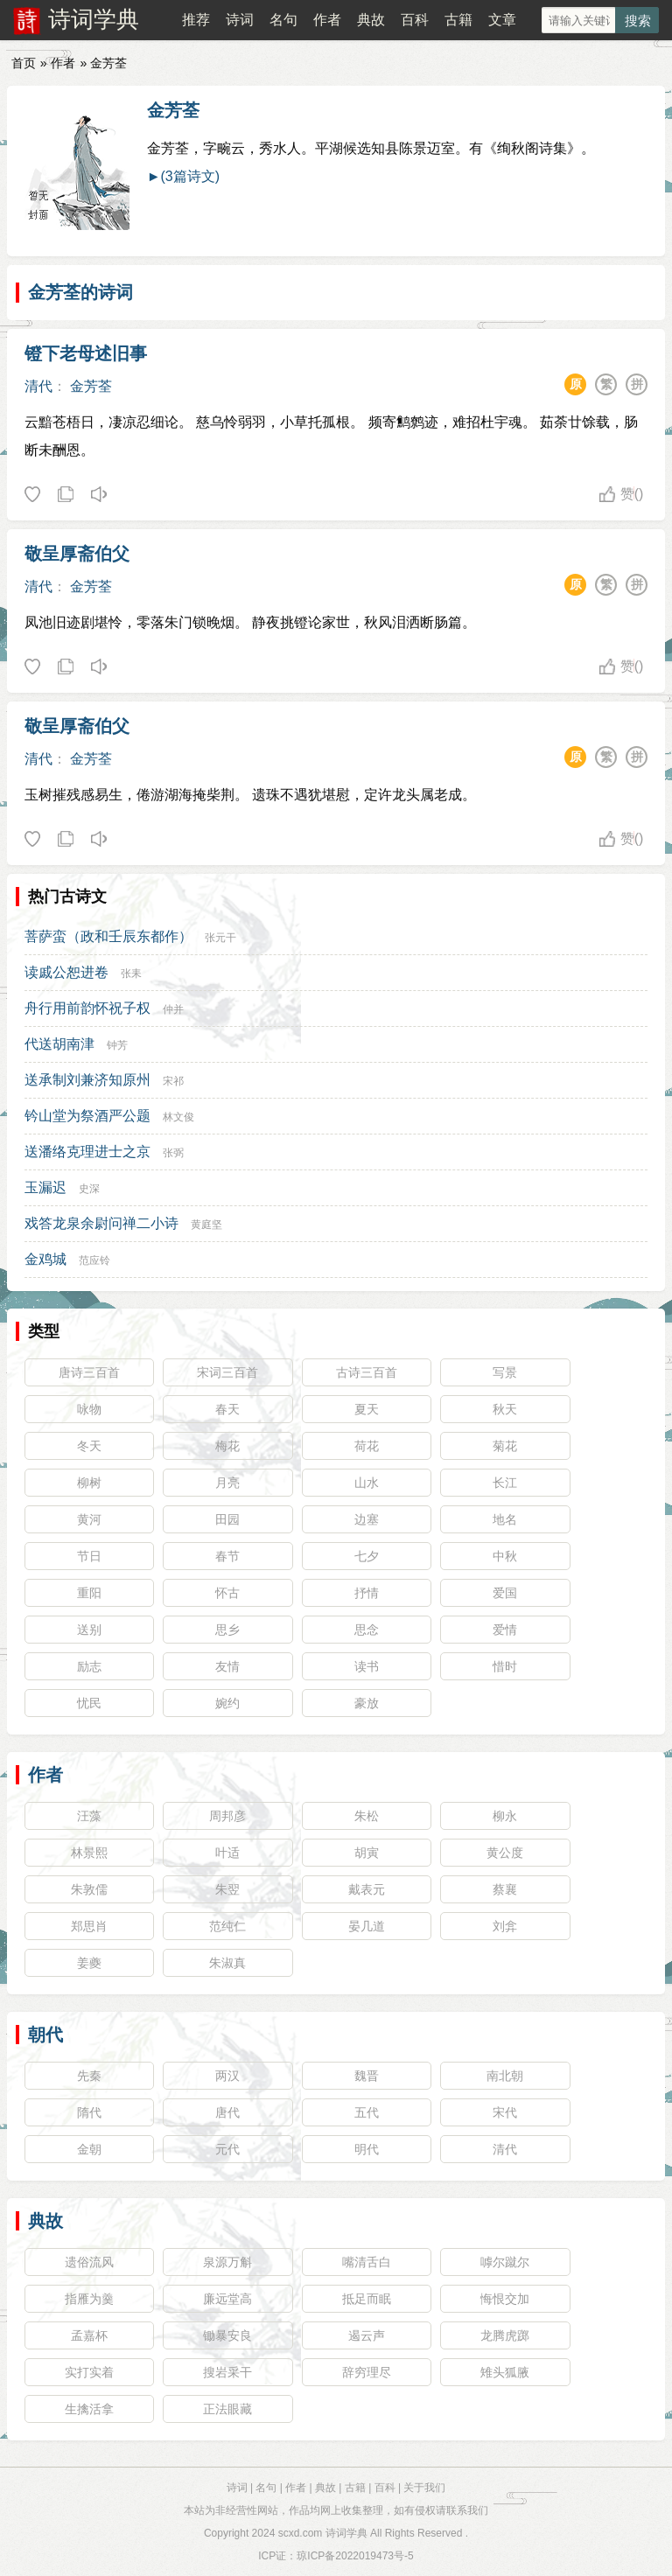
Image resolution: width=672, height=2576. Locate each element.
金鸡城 (45, 1259)
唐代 (227, 2112)
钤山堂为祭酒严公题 (87, 1115)
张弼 (173, 1153)
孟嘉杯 (89, 2335)
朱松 (366, 1816)
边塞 (366, 1519)
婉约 (227, 1703)
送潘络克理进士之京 (87, 1151)
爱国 (505, 1593)
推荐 (196, 19)
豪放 (366, 1703)
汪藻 (89, 1816)
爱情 (505, 1630)
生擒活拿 (89, 2409)
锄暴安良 (227, 2335)
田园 (227, 1519)
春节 (227, 1556)
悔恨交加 (504, 2299)
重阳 (89, 1593)
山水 (366, 1483)
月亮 (227, 1483)
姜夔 (89, 1963)
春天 (227, 1409)
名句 (284, 19)
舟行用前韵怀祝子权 (87, 1008)
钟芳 (117, 1045)
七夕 (366, 1556)
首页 (23, 63)
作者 (327, 19)
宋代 (505, 2112)
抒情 (366, 1593)
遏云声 (366, 2335)
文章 (502, 19)
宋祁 (173, 1081)
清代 (38, 386)
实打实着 (89, 2372)
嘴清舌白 (366, 2262)
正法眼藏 (227, 2409)
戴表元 (366, 1889)
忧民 (89, 1703)
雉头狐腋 (504, 2372)
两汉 (227, 2076)
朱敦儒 (89, 1889)
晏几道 (366, 1926)
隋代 (89, 2112)
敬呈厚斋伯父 (77, 553)
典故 (371, 19)
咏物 (89, 1409)
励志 (89, 1666)
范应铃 (94, 1260)
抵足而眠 (366, 2299)
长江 (505, 1483)
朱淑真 (227, 1963)
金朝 (89, 2149)
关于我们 (424, 2488)
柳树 (89, 1483)
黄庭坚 (206, 1224)
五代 (366, 2112)
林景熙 (89, 1853)
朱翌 (227, 1889)
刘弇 (505, 1926)
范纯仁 (227, 1926)
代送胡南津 (59, 1044)
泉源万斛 (227, 2262)
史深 (89, 1189)
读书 (366, 1666)
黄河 (89, 1519)
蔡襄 (505, 1889)
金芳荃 (173, 110)
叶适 (227, 1853)
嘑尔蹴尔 (504, 2262)
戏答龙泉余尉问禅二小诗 (101, 1223)
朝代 (45, 2034)
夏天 (366, 1409)
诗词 (240, 19)
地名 (505, 1519)
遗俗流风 (89, 2262)
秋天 (505, 1409)
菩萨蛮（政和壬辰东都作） (108, 936)
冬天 (89, 1446)
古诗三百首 (366, 1372)
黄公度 (504, 1853)
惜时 (505, 1666)
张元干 (220, 938)
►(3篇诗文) (183, 176)
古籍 (458, 19)
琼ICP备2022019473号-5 (355, 2556)
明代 (366, 2149)
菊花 (505, 1446)
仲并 (173, 1009)
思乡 (227, 1630)
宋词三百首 (227, 1372)
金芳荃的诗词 (80, 292)
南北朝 (504, 2076)
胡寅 (366, 1853)
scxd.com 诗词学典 (323, 2533)
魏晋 (366, 2076)
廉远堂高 (227, 2299)
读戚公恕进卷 (66, 972)
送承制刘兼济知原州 (87, 1079)
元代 (227, 2149)
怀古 (227, 1593)
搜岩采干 (227, 2372)
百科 (415, 19)
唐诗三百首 (89, 1372)
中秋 (505, 1556)
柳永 (505, 1816)
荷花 (366, 1446)
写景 (505, 1372)
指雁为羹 (89, 2299)
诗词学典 (93, 19)
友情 (227, 1666)
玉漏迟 (45, 1187)
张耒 (131, 973)
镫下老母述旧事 (85, 353)
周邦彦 (227, 1816)
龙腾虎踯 (504, 2335)
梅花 (227, 1446)
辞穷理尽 (366, 2372)
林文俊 (178, 1117)
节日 (89, 1556)
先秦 (89, 2076)
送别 (89, 1630)
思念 (366, 1630)
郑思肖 (89, 1926)
